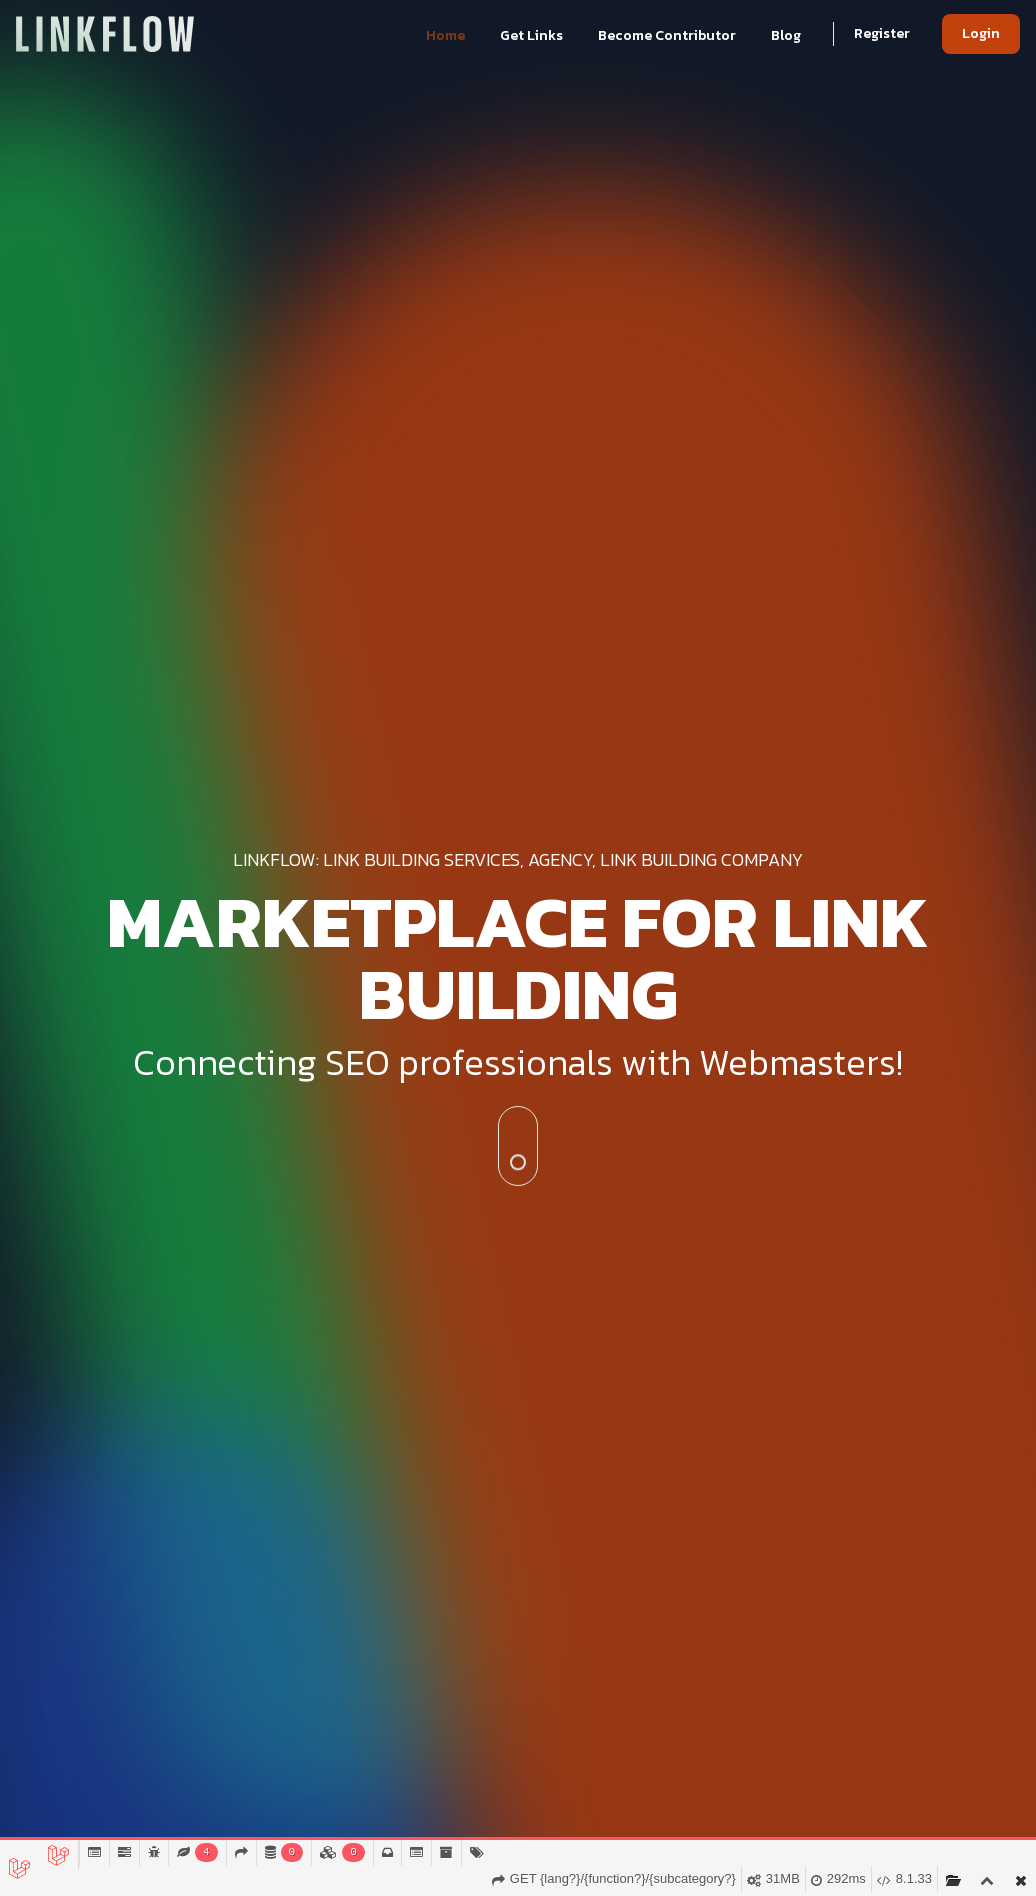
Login (981, 33)
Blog (786, 35)
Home (447, 35)
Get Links (533, 35)
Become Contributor (668, 35)
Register (882, 33)
